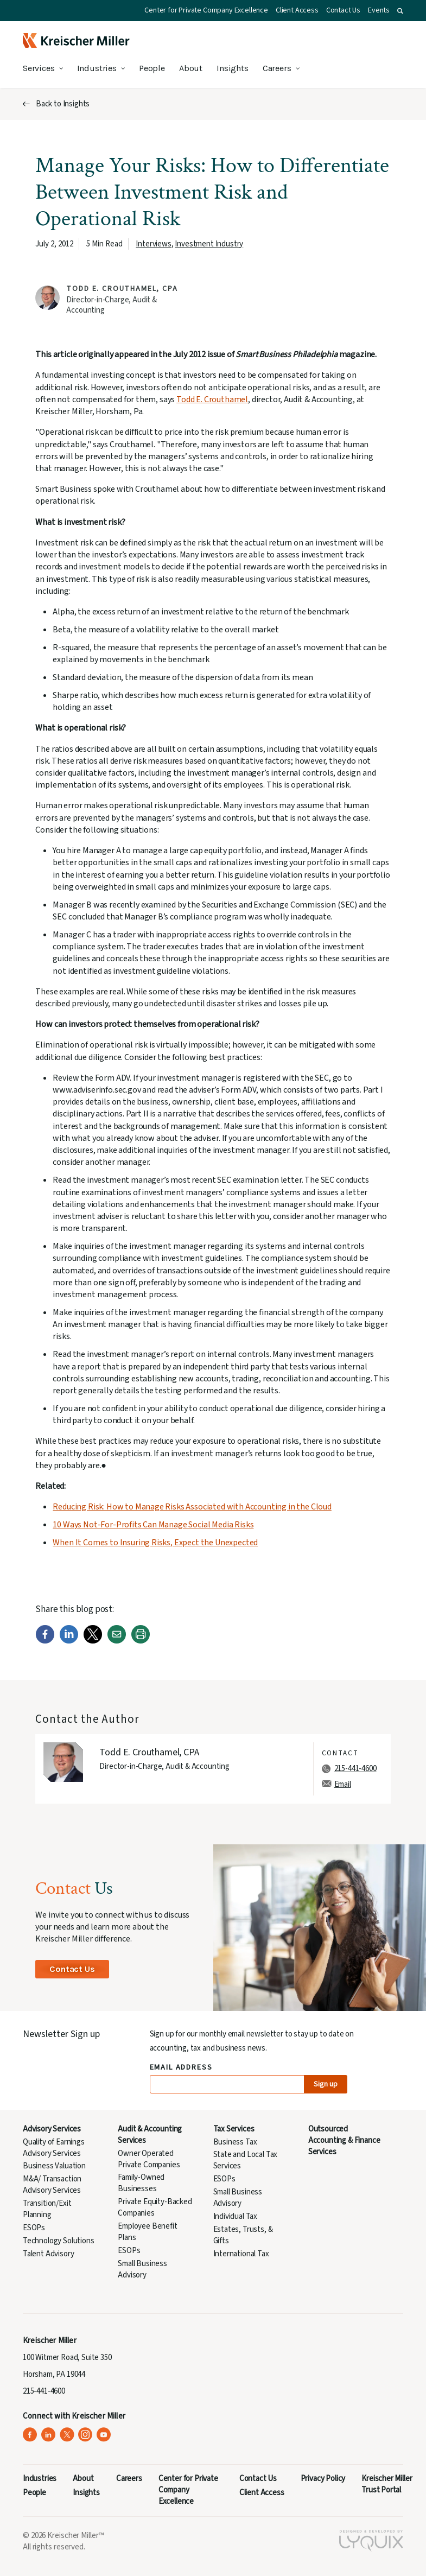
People (152, 68)
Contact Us (343, 10)
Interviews (153, 244)
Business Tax (235, 2142)
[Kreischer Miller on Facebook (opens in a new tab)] (30, 2434)
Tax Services (234, 2129)
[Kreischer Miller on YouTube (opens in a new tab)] (104, 2434)
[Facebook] (45, 1641)
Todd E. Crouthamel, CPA (121, 288)
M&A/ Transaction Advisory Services (52, 2184)
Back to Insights (63, 104)
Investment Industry (209, 244)
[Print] (140, 1641)
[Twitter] (93, 1641)
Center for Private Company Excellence (206, 10)
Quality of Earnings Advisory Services (54, 2147)
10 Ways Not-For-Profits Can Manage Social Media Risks (153, 1525)
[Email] (116, 1641)
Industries (97, 68)
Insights (233, 68)
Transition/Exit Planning (47, 2209)
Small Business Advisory (142, 2269)
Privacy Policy (323, 2478)
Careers (277, 68)
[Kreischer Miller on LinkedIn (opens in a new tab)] (48, 2434)
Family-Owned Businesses (141, 2183)
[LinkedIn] (69, 1641)
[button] (400, 11)
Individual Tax (235, 2216)
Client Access (297, 10)
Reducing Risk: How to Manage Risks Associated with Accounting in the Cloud (192, 1507)
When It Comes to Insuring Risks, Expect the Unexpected (155, 1543)
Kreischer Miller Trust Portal (386, 2484)
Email (342, 1784)
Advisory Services (52, 2129)
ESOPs (34, 2228)
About (190, 68)
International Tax (241, 2254)
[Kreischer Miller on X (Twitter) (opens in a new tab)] (67, 2434)
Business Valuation (54, 2166)
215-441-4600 (355, 1768)
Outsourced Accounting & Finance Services (344, 2140)
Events (379, 10)
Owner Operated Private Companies (149, 2159)
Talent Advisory (48, 2254)
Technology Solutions (58, 2241)
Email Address (181, 2067)
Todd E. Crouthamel (212, 399)
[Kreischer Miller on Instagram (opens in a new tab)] (85, 2434)
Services (39, 68)
